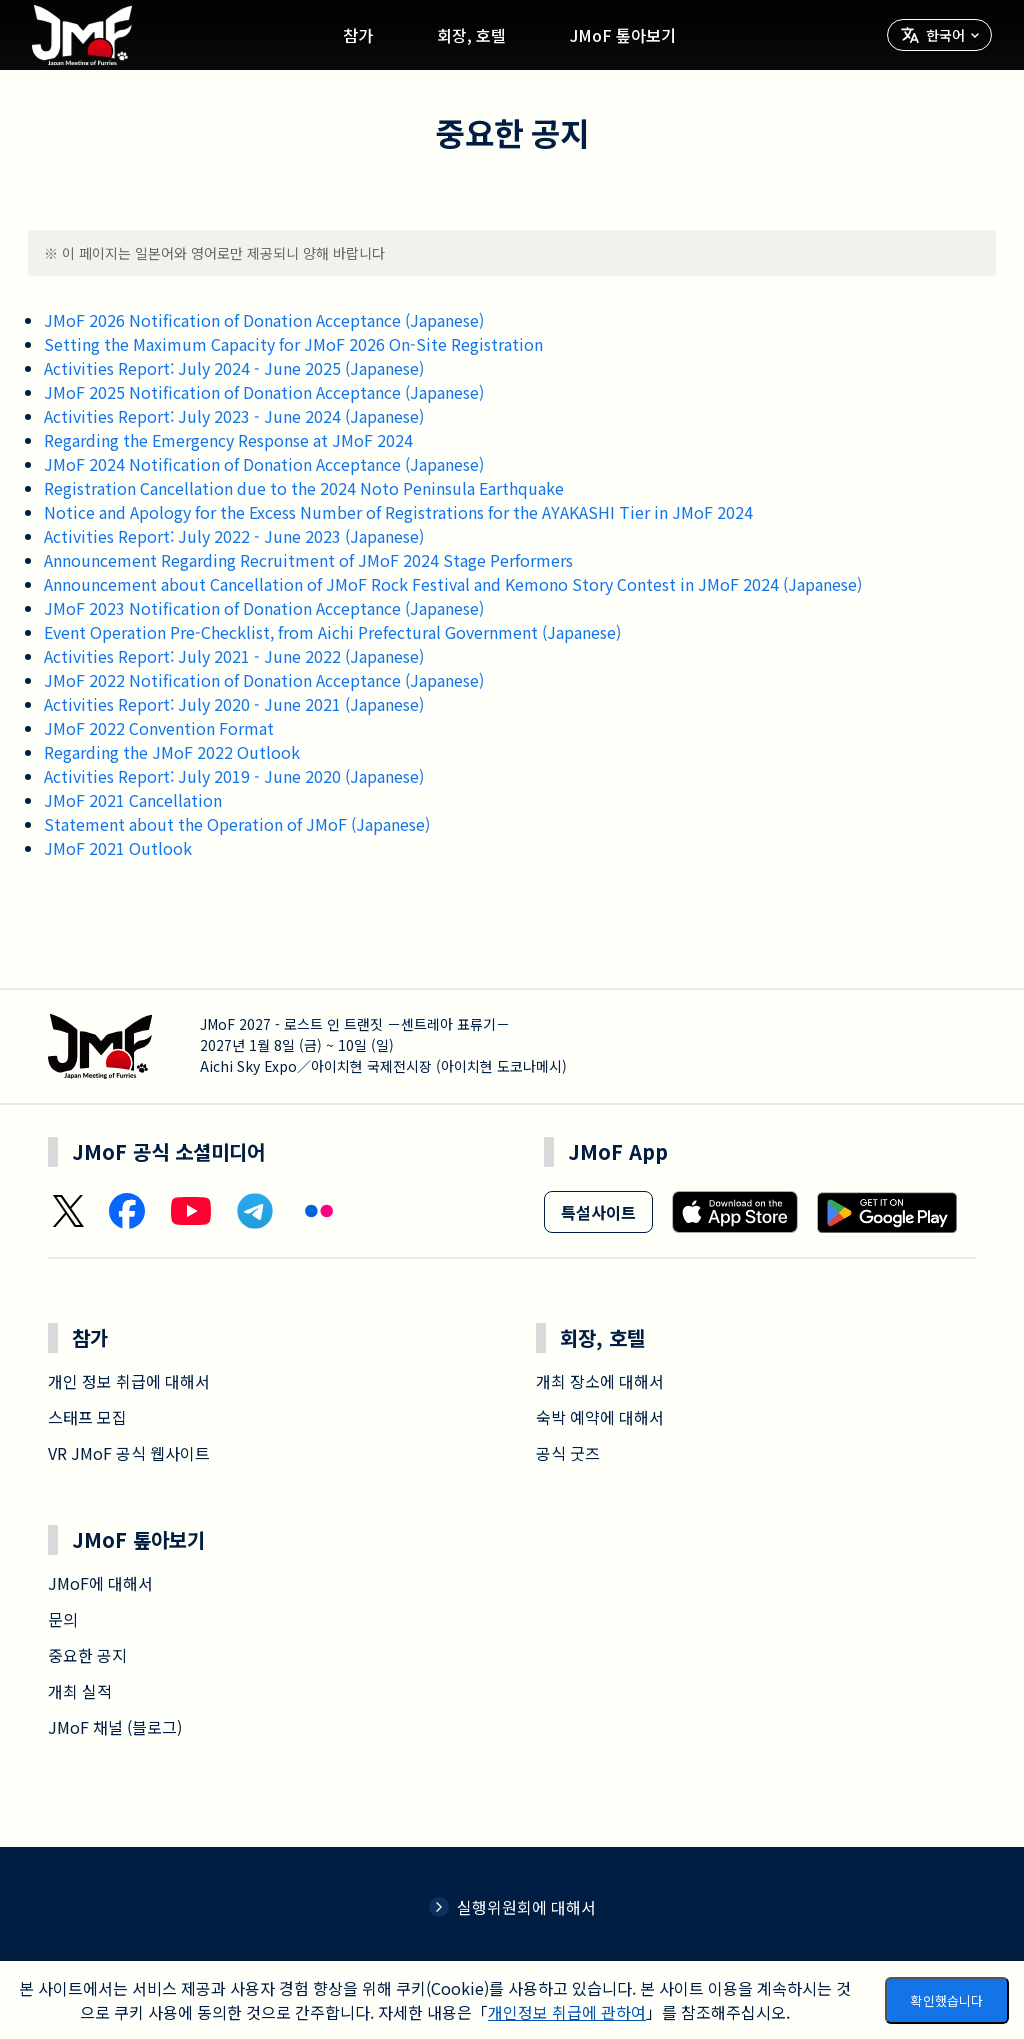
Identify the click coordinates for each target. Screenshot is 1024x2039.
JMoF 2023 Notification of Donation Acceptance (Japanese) (264, 608)
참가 (358, 35)
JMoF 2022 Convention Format (159, 728)
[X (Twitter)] (68, 1211)
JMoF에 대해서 (100, 1583)
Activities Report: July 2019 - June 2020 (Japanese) (234, 776)
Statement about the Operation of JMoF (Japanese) (237, 824)
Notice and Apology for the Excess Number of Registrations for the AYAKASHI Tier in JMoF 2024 (398, 512)
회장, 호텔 (471, 35)
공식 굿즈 (568, 1453)
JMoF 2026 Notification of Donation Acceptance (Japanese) (264, 320)
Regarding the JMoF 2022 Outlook (172, 752)
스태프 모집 (87, 1417)
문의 (63, 1619)
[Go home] (82, 35)
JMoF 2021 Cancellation (133, 800)
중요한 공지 (87, 1655)
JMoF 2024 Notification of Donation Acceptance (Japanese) (264, 464)
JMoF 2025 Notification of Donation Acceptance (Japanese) (264, 392)
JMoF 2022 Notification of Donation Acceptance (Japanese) (264, 680)
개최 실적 (80, 1691)
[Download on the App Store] (735, 1212)
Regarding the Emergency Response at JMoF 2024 (228, 440)
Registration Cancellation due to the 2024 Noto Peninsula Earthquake (304, 488)
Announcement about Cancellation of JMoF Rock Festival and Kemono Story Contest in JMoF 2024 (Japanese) (453, 584)
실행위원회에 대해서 (512, 1907)
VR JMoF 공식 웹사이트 (129, 1453)
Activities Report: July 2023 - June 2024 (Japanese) (234, 416)
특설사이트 (598, 1212)
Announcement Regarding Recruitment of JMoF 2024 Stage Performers (308, 560)
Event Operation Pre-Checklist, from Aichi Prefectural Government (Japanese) (332, 632)
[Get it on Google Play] (887, 1212)
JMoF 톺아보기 (623, 35)
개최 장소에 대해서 (600, 1381)
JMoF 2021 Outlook (118, 848)
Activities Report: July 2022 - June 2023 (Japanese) (234, 536)
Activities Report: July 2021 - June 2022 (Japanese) (234, 656)
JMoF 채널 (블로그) (115, 1727)
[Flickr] (319, 1211)
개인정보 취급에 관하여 (567, 2012)
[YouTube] (191, 1211)
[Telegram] (255, 1212)
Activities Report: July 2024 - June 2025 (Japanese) (234, 368)
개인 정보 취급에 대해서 (129, 1381)
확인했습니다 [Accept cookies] (947, 2000)
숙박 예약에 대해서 (600, 1417)
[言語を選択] (939, 35)
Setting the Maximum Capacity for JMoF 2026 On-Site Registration (293, 344)
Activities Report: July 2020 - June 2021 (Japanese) (234, 704)
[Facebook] (127, 1211)
